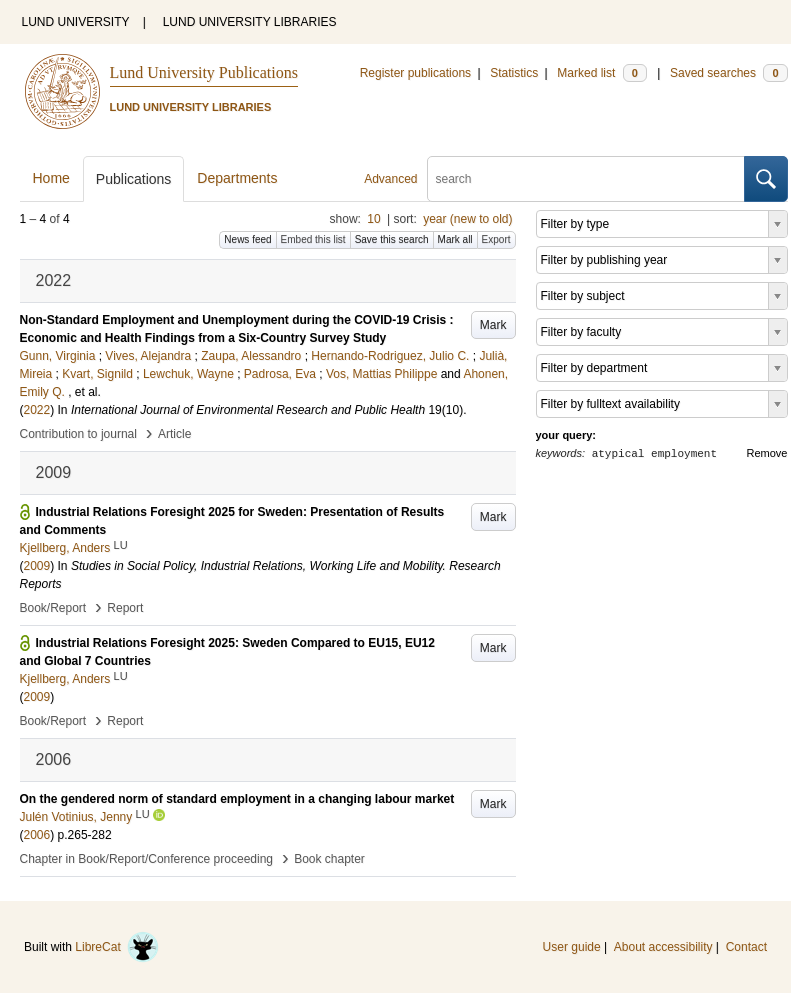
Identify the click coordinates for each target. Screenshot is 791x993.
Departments (237, 178)
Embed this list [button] (313, 239)
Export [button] (496, 239)
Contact (746, 947)
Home (51, 178)
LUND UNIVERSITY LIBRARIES (250, 22)
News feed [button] (247, 239)
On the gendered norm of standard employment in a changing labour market (237, 799)
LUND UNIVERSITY (76, 22)
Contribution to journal (78, 434)
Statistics (514, 73)
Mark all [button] (455, 239)
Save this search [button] (392, 239)
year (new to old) (467, 219)
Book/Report (53, 608)
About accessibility (663, 947)
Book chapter (329, 859)
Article (174, 434)
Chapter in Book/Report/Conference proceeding (147, 859)
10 (373, 219)
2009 (37, 566)
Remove (767, 453)
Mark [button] (493, 325)
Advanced (390, 179)
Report (125, 608)
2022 (37, 410)
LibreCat (117, 947)
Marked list (601, 73)
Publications (134, 179)
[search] (586, 179)
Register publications (415, 73)
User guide (572, 947)
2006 (37, 835)
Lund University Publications (204, 72)
